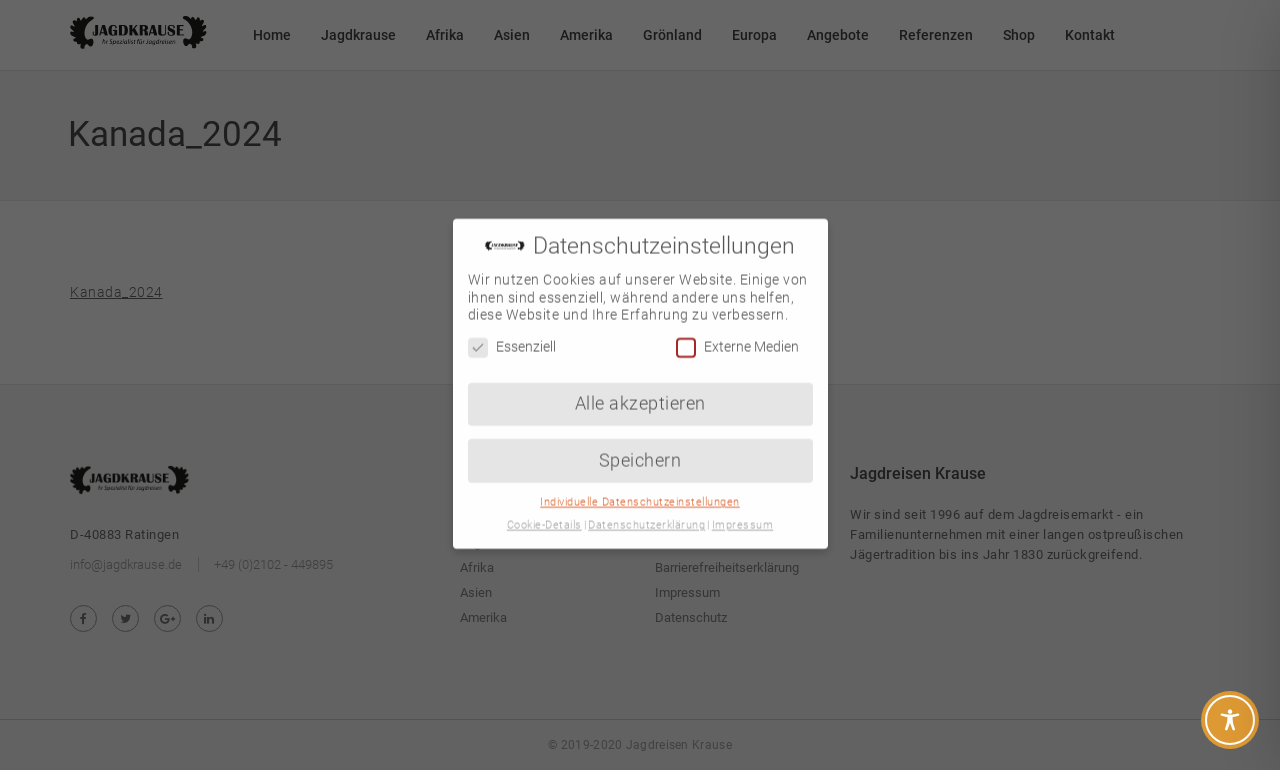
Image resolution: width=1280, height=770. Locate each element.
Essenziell (512, 333)
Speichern (640, 446)
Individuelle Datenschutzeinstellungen (640, 488)
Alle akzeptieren (640, 390)
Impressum (743, 511)
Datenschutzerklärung (646, 511)
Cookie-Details (544, 511)
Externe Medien (737, 333)
